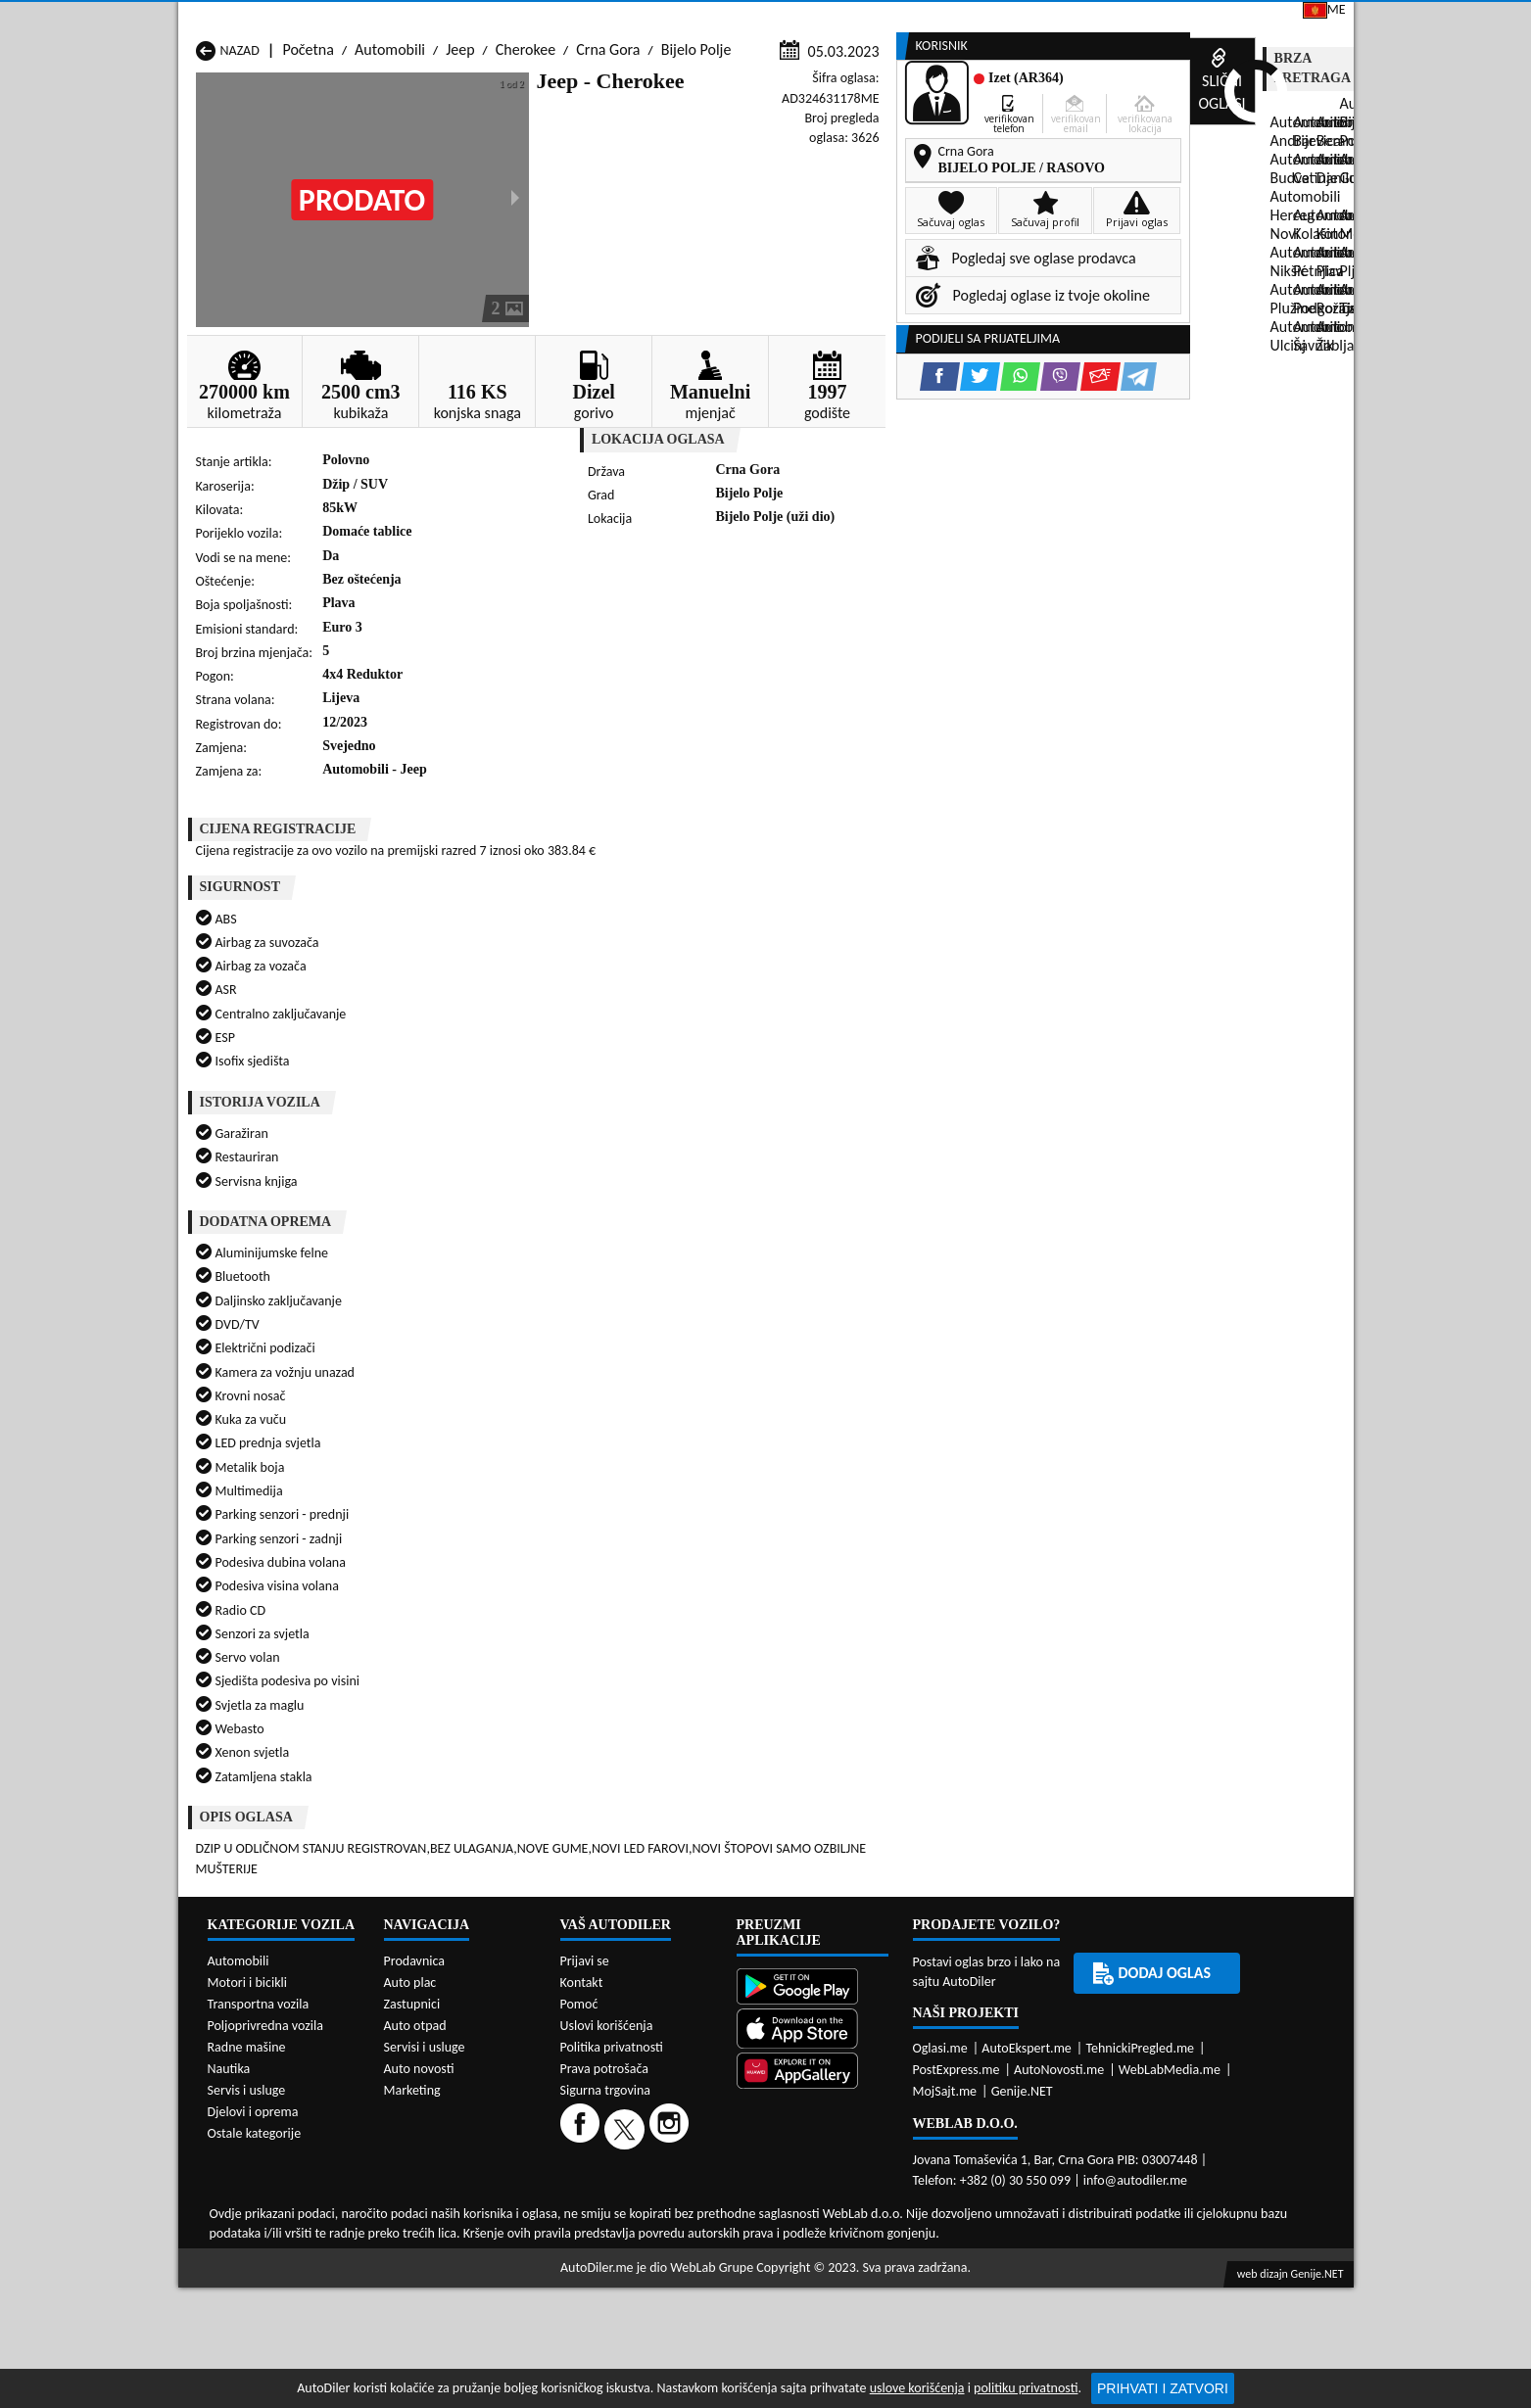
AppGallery (900, 19)
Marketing (1015, 19)
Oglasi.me (940, 1923)
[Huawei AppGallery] (812, 1948)
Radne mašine (247, 1922)
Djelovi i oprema (253, 1987)
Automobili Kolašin (467, 1591)
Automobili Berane (679, 1554)
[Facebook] (582, 2004)
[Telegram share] (939, 623)
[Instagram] (671, 2004)
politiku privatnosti (1025, 2388)
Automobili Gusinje (891, 1573)
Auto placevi (552, 149)
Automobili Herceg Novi (271, 1591)
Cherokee (525, 187)
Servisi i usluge (959, 149)
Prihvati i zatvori (1162, 2388)
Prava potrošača (604, 1944)
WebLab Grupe (711, 2143)
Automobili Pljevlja (890, 1610)
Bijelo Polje (696, 187)
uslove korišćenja (917, 2388)
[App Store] (812, 1906)
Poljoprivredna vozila (265, 1901)
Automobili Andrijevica (268, 1554)
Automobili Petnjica (469, 1610)
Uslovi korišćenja (606, 1901)
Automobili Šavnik (464, 1647)
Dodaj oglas (1290, 149)
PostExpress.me (956, 1945)
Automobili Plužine (255, 1629)
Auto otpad (415, 1901)
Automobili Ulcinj (251, 1647)
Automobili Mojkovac (898, 1591)
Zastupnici (684, 149)
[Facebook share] (740, 623)
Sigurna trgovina (605, 1966)
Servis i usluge (247, 1966)
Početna (307, 187)
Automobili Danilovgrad (694, 1573)
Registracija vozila (1130, 149)
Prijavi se (1217, 18)
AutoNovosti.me (1059, 1945)
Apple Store (779, 18)
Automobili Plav (669, 1610)
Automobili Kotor (673, 1591)
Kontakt (1117, 18)
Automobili (390, 187)
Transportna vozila (259, 1879)
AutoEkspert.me (1026, 1923)
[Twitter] (626, 2004)
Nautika (229, 1944)
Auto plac (410, 1858)
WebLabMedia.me (1169, 1945)
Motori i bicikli (247, 1858)
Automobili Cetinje (466, 1573)
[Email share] (901, 623)
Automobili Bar (455, 1554)
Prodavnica (415, 1836)
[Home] (195, 149)
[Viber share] (860, 623)
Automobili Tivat (883, 1629)
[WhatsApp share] (820, 623)
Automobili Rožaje (677, 1629)
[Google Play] (812, 1864)
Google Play (654, 18)
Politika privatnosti (611, 1922)
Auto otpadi (813, 149)
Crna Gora (608, 187)
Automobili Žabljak (679, 1647)
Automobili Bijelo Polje (903, 1554)
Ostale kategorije (255, 2009)
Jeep (460, 187)
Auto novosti (419, 1944)
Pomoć (579, 1879)
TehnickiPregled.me (1139, 1923)
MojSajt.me (945, 1967)
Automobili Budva (253, 1573)
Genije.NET (1022, 1967)
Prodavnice (417, 149)
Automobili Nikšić (251, 1610)
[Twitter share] (780, 623)
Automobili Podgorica (476, 1629)
